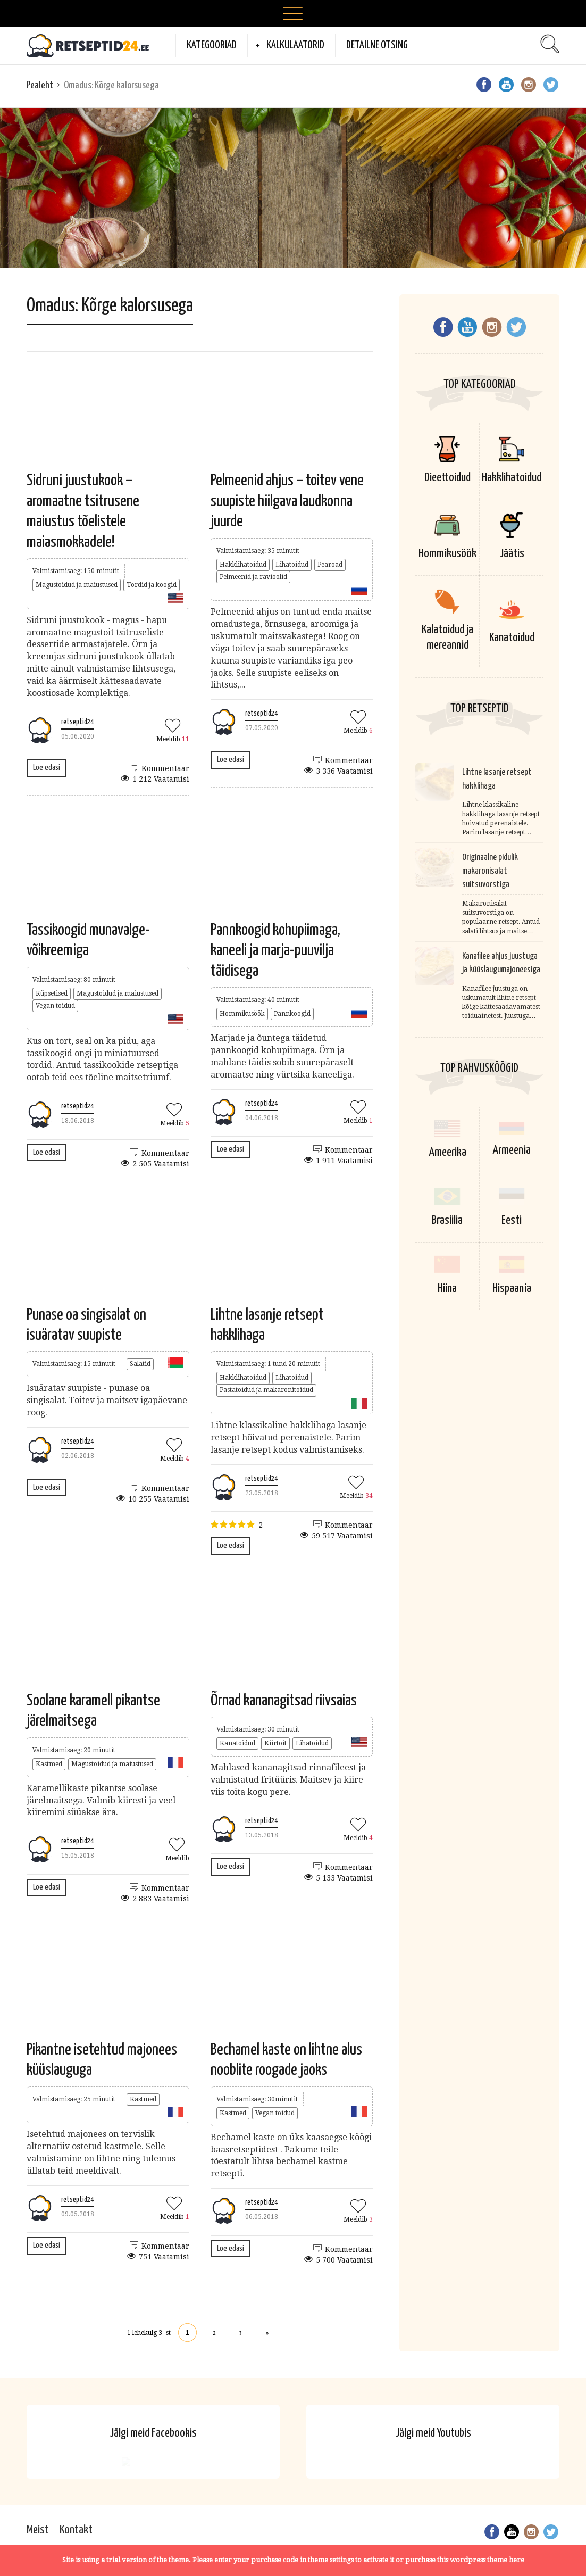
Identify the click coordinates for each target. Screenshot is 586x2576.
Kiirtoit (275, 1743)
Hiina (447, 1288)
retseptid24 (77, 722)
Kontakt (76, 2530)
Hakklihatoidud (243, 564)
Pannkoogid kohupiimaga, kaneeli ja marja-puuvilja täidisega (275, 950)
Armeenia (511, 1152)
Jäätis (511, 554)
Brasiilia (447, 1220)
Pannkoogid (292, 1013)
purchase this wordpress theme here (464, 2560)
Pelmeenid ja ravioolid (253, 577)
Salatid (140, 1364)
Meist (38, 2530)
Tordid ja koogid (152, 585)
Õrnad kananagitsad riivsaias (284, 1701)
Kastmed (49, 1764)
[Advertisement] (293, 187)
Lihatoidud (291, 564)
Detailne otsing (377, 45)
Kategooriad (212, 45)
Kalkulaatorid (295, 45)
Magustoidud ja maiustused (77, 585)
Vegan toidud (55, 1005)
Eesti (511, 1220)
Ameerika (447, 1152)
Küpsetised (52, 993)
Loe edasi (46, 768)
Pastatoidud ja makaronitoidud (266, 1390)
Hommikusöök (242, 1013)
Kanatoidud (237, 1743)
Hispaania (511, 1288)
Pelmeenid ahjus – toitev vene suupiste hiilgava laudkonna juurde (287, 501)
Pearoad (329, 564)
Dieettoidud (447, 477)
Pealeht (40, 85)
